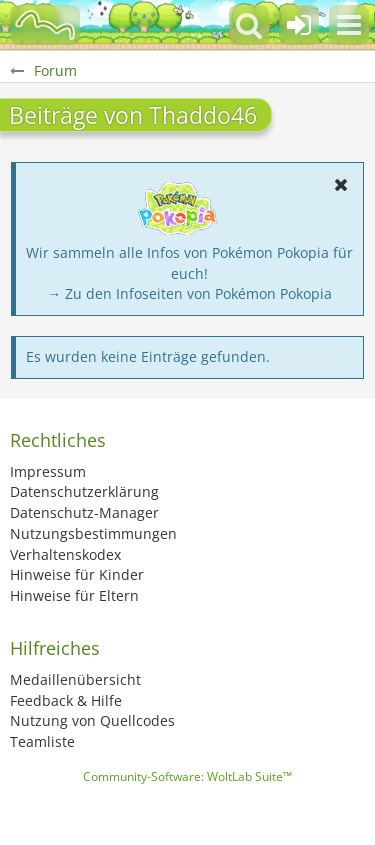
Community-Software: (187, 776)
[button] (349, 25)
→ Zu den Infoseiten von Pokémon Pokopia (189, 293)
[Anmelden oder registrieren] (299, 25)
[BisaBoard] (45, 25)
